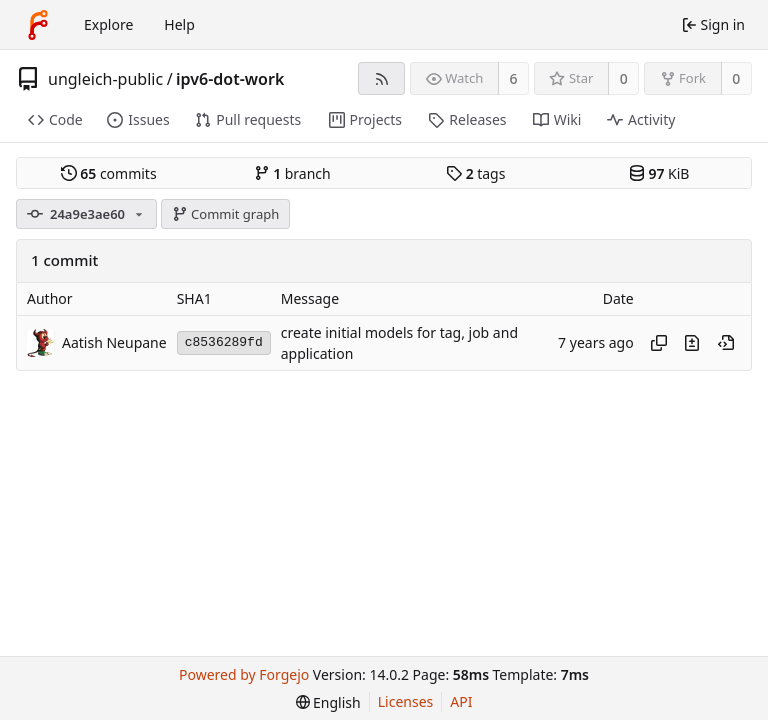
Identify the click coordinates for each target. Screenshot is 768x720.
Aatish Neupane (114, 342)
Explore (108, 24)
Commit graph (226, 214)
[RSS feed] (381, 78)
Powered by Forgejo (244, 674)
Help (179, 24)
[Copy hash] (659, 343)
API (461, 701)
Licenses (406, 701)
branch (292, 173)
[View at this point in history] (726, 343)
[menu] (328, 702)
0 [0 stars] (624, 78)
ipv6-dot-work (230, 79)
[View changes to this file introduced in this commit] (692, 343)
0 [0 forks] (736, 78)
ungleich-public (105, 79)
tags (475, 173)
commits (109, 173)
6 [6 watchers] (514, 78)
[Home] (38, 25)
